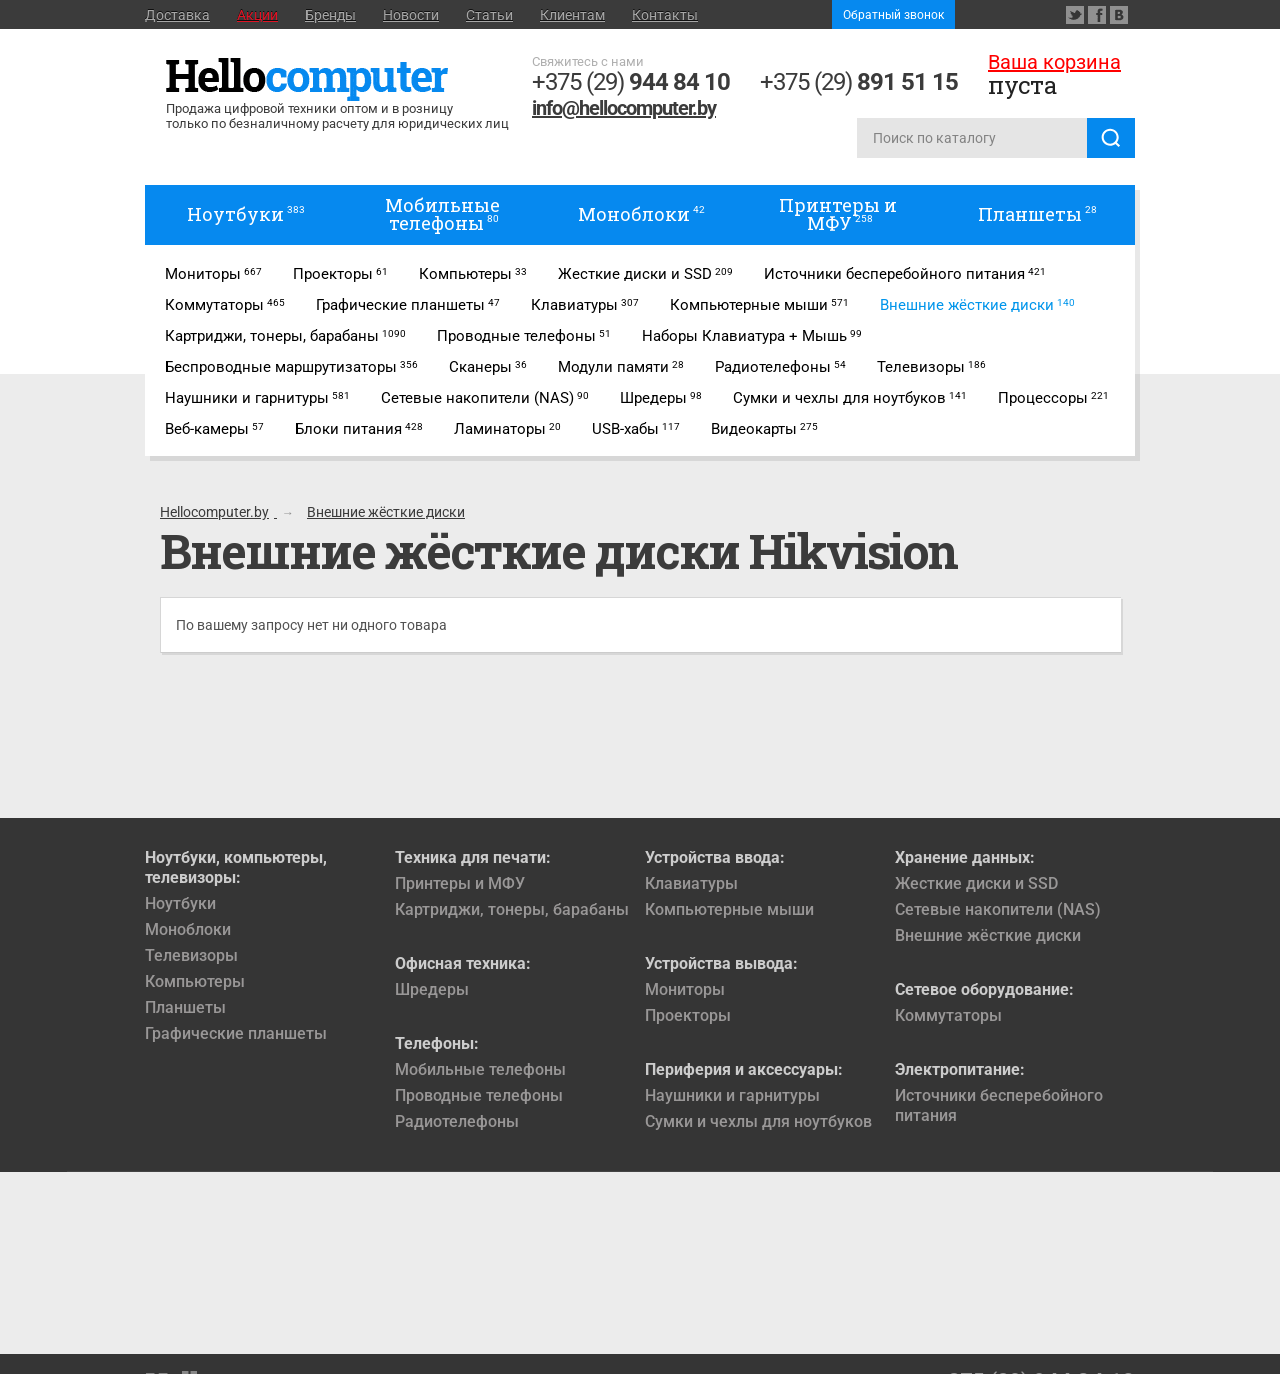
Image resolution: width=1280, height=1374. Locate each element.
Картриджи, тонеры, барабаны (512, 909)
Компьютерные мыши (729, 909)
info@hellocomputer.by (624, 108)
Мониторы (685, 989)
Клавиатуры (691, 883)
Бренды (330, 15)
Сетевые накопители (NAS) (998, 909)
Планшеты (185, 1007)
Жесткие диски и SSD (976, 883)
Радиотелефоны (457, 1121)
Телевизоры (191, 955)
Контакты (665, 15)
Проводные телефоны (479, 1095)
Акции (257, 15)
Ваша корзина (1054, 62)
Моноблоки (188, 929)
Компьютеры (195, 981)
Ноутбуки (180, 903)
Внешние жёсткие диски (988, 935)
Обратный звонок (893, 15)
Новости (411, 15)
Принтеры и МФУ (460, 883)
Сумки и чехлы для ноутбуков (758, 1121)
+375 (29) (631, 82)
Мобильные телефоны (480, 1069)
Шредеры (432, 989)
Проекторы (688, 1015)
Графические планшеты (236, 1033)
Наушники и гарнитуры (732, 1095)
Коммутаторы (948, 1015)
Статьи (489, 15)
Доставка (177, 15)
